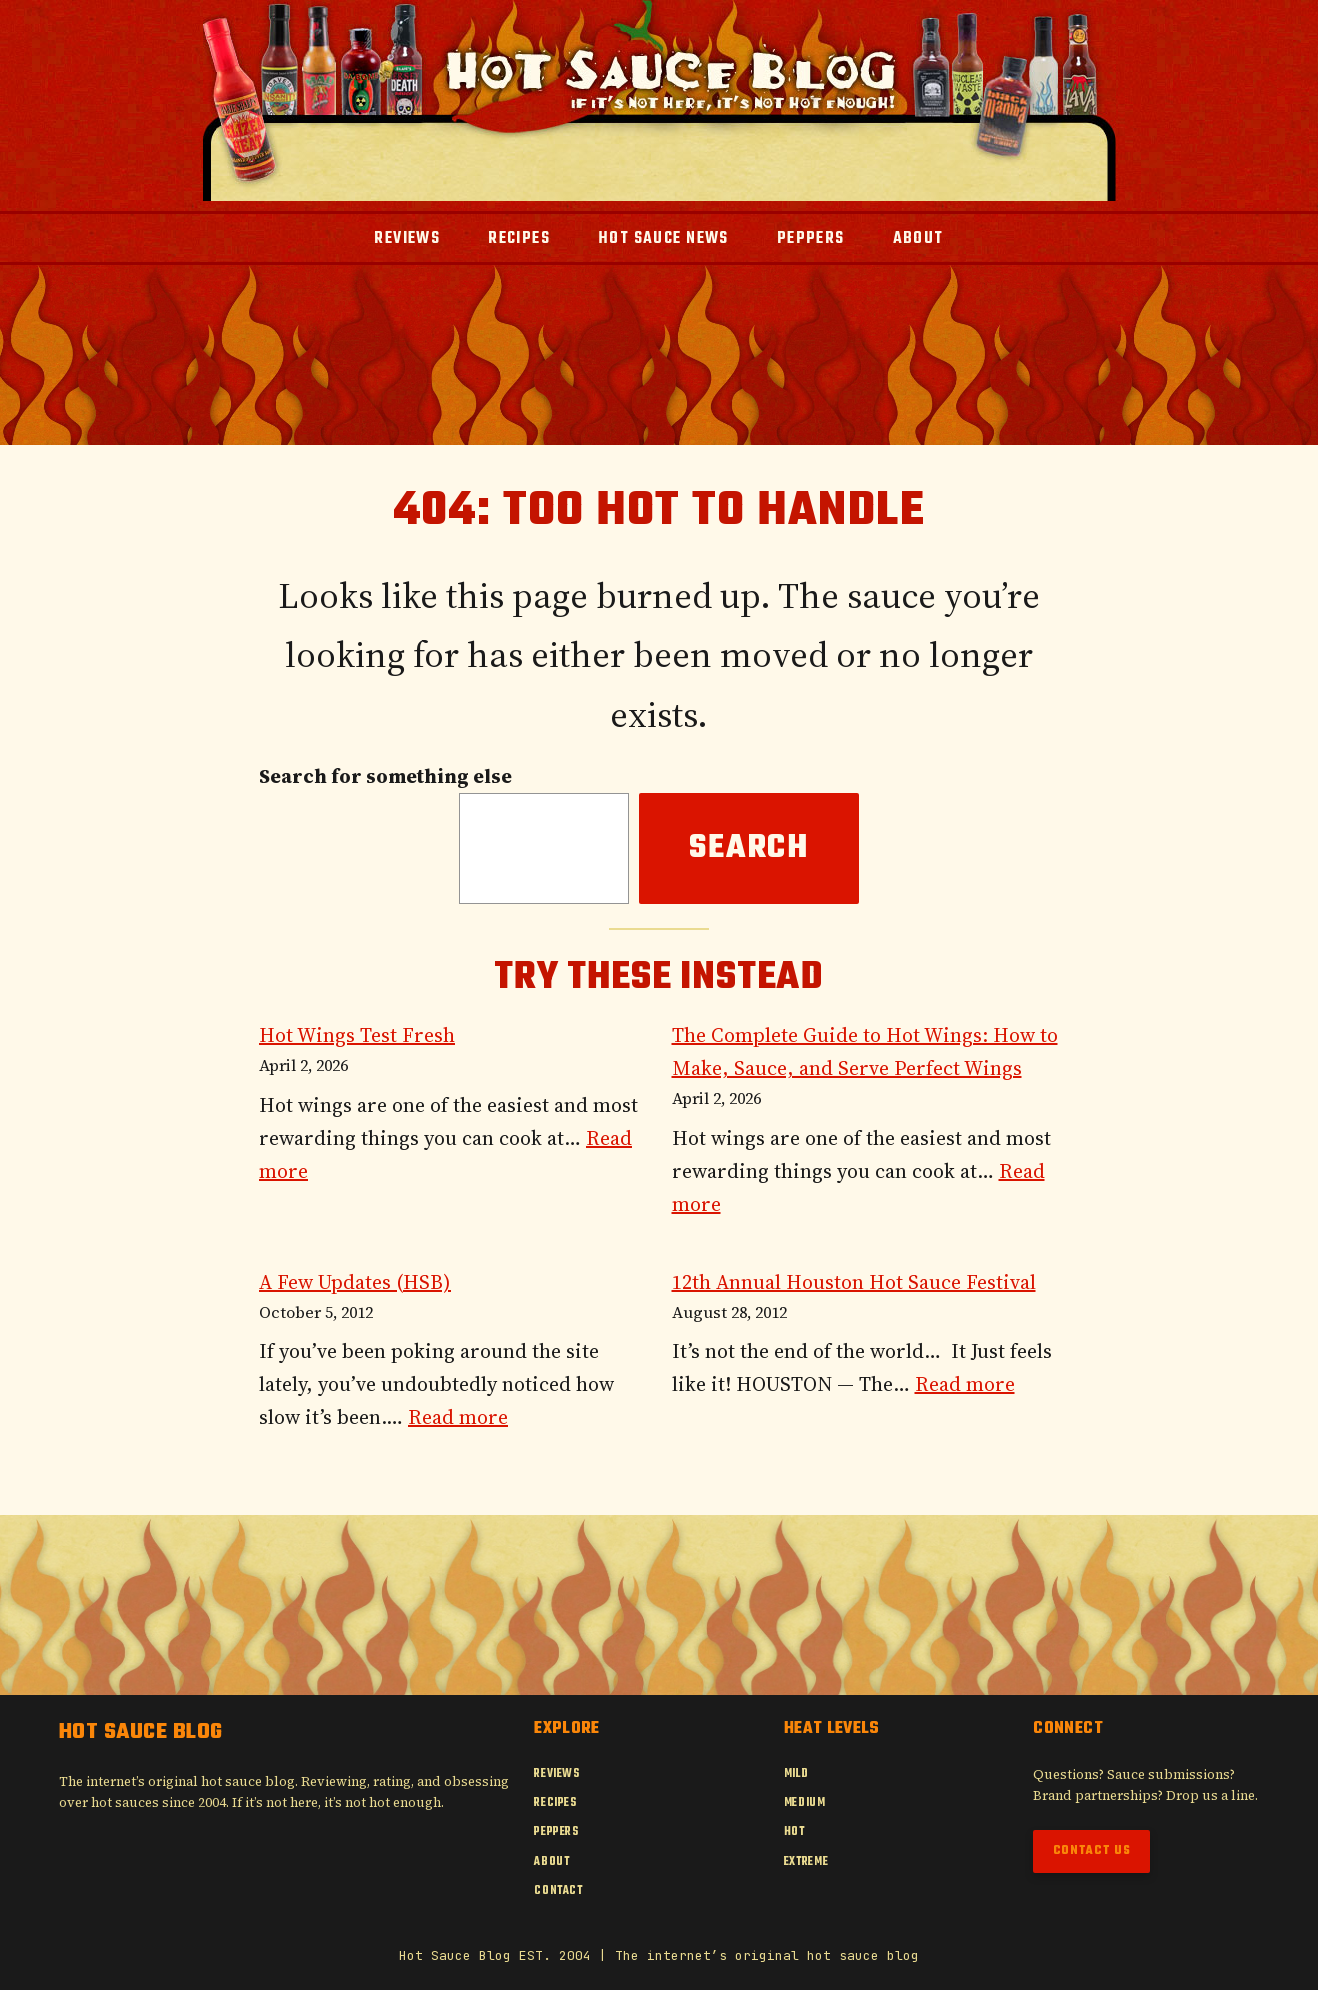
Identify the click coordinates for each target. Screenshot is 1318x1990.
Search (749, 848)
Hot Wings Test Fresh (357, 1035)
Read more (458, 1417)
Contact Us (1092, 1851)
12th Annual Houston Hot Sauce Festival (854, 1282)
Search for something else (385, 776)
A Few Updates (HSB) (355, 1282)
